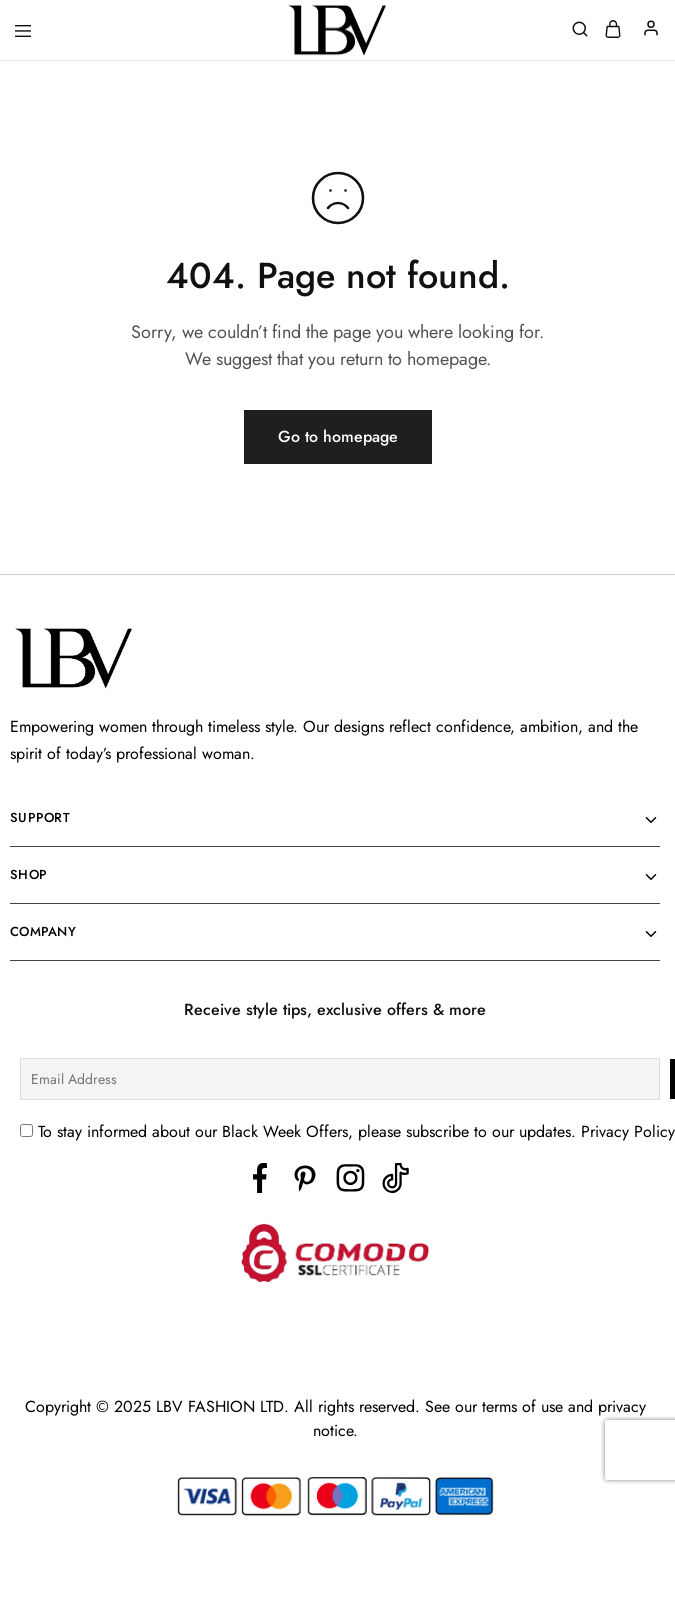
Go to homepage (338, 436)
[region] (337, 1559)
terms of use (525, 1406)
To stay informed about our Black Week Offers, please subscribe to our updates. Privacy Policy (356, 1131)
